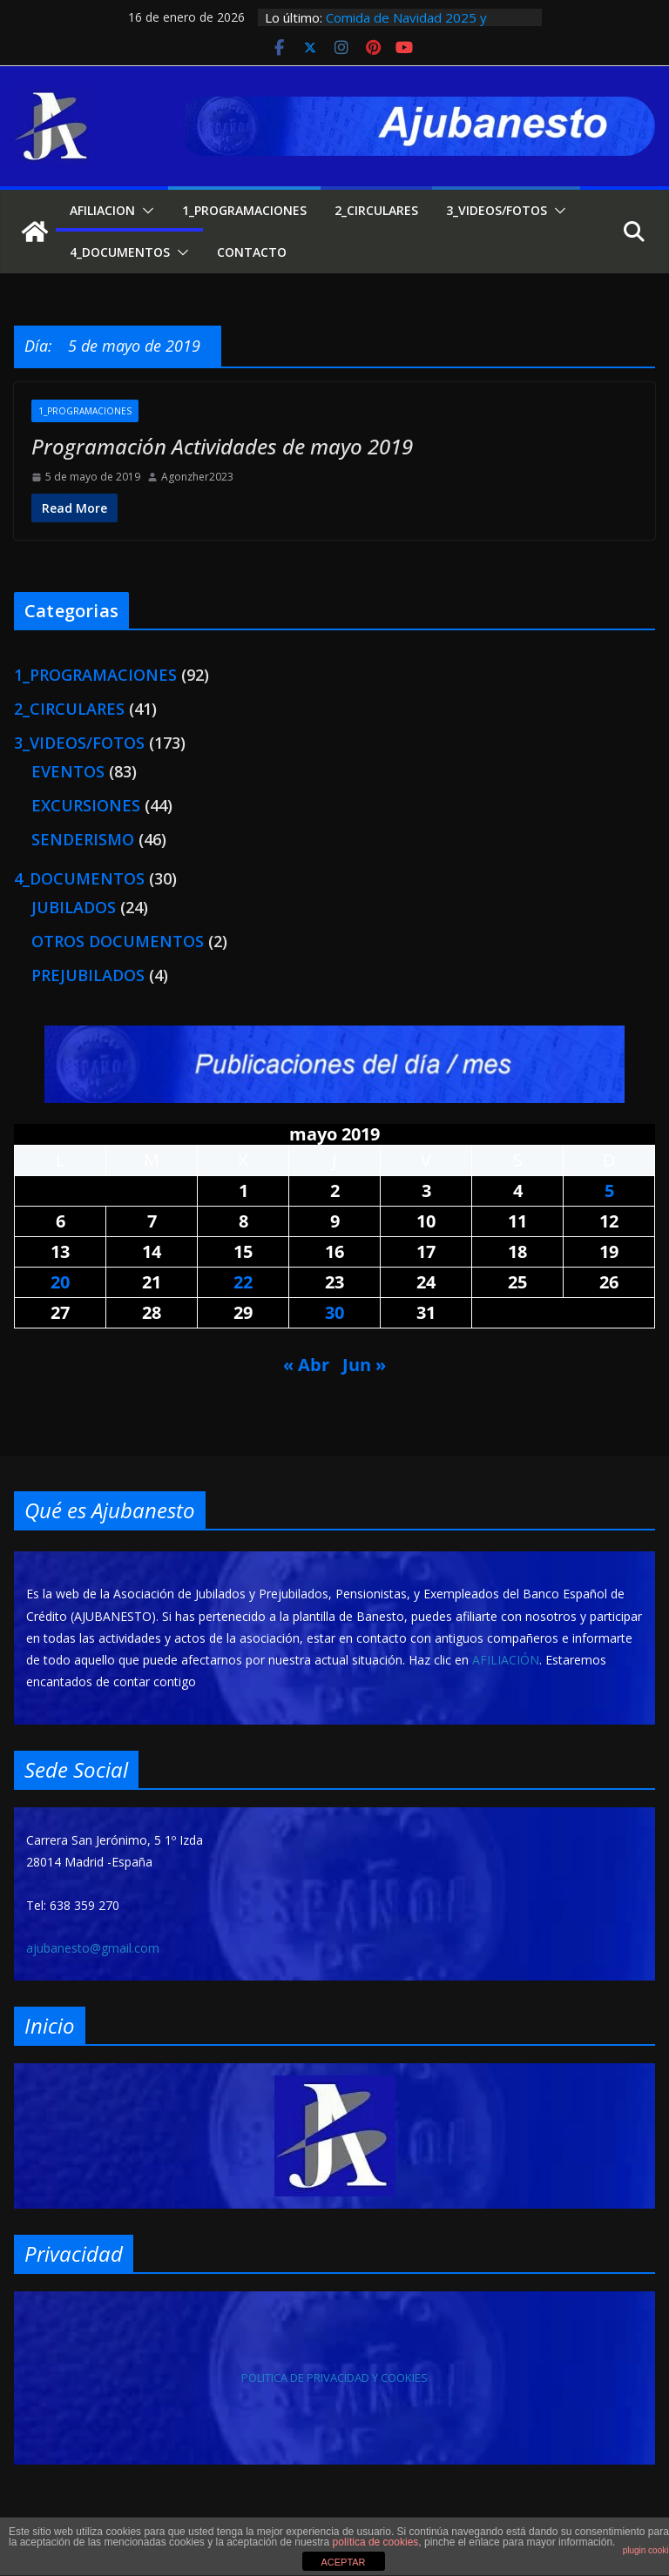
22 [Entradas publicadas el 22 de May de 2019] (243, 1282)
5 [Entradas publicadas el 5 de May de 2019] (609, 1190)
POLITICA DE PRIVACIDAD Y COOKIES (334, 2377)
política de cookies (376, 2542)
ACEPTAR (343, 2562)
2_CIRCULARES (376, 210)
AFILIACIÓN (505, 1659)
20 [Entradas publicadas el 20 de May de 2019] (60, 1282)
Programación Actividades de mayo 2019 (222, 446)
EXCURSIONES (85, 805)
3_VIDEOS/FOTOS (496, 210)
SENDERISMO (82, 839)
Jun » (364, 1364)
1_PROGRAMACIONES (244, 210)
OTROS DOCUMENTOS (117, 941)
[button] (144, 210)
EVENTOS (68, 771)
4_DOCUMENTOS (120, 252)
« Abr (306, 1364)
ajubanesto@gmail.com (92, 1948)
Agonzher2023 (197, 477)
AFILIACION (102, 210)
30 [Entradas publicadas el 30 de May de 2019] (334, 1312)
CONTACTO (252, 252)
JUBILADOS (73, 907)
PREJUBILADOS (88, 975)
